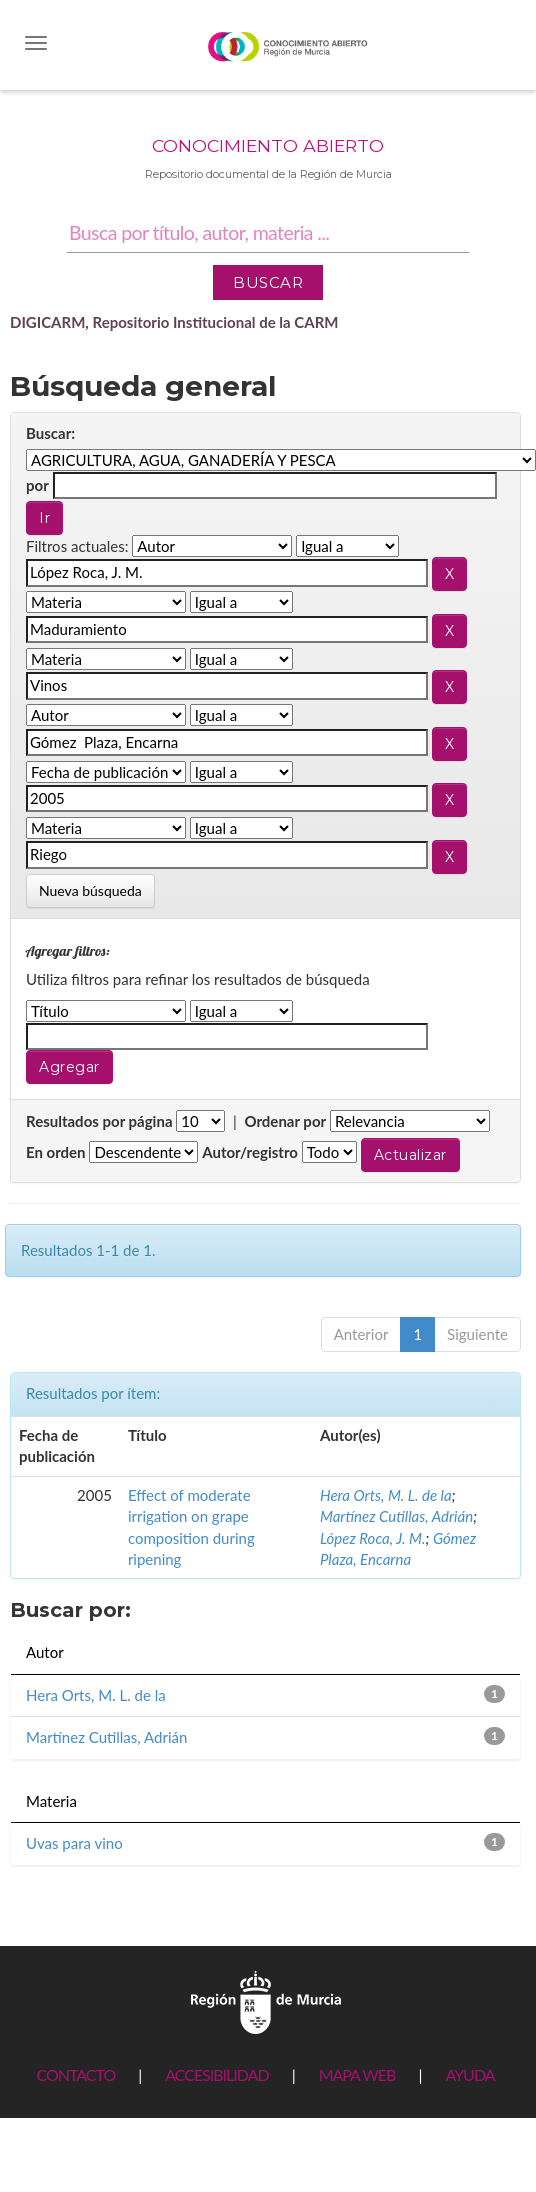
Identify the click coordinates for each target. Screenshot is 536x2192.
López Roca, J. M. (373, 1538)
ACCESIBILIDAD (216, 2074)
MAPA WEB (357, 2074)
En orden (56, 1152)
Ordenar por (285, 1121)
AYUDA (469, 2074)
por (37, 485)
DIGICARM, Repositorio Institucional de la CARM (174, 322)
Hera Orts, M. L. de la (386, 1495)
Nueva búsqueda (90, 890)
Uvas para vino (74, 1843)
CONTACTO (75, 2074)
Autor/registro (250, 1152)
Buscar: (50, 433)
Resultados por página (99, 1121)
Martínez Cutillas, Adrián (396, 1516)
